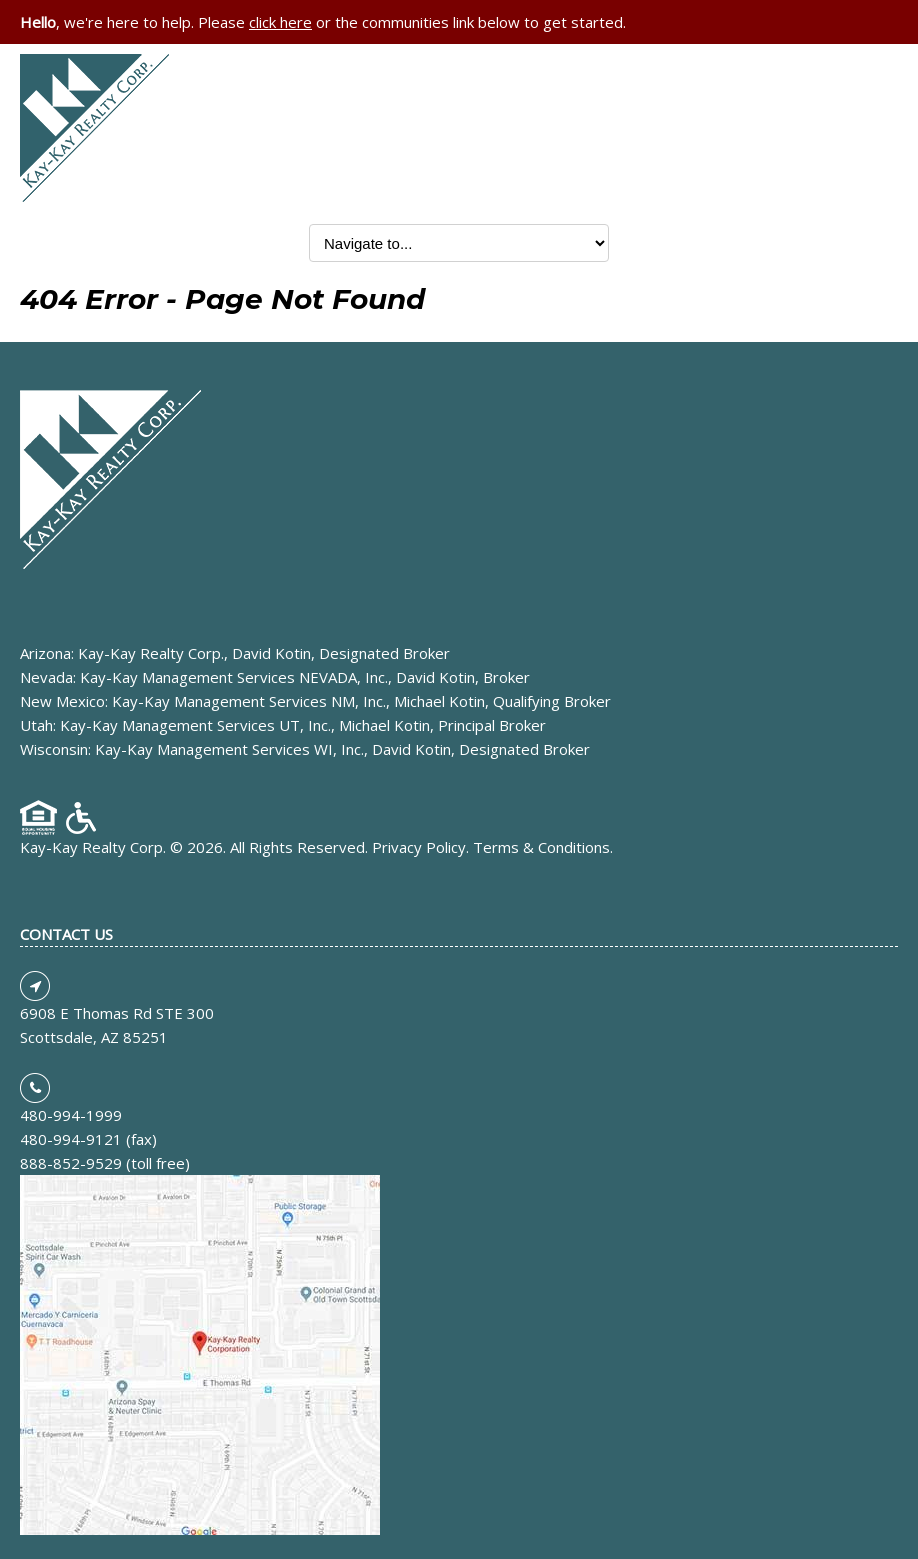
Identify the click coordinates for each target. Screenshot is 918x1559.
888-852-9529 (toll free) (105, 1163)
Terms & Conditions (541, 847)
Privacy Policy (419, 847)
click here (280, 22)
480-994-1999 (71, 1115)
